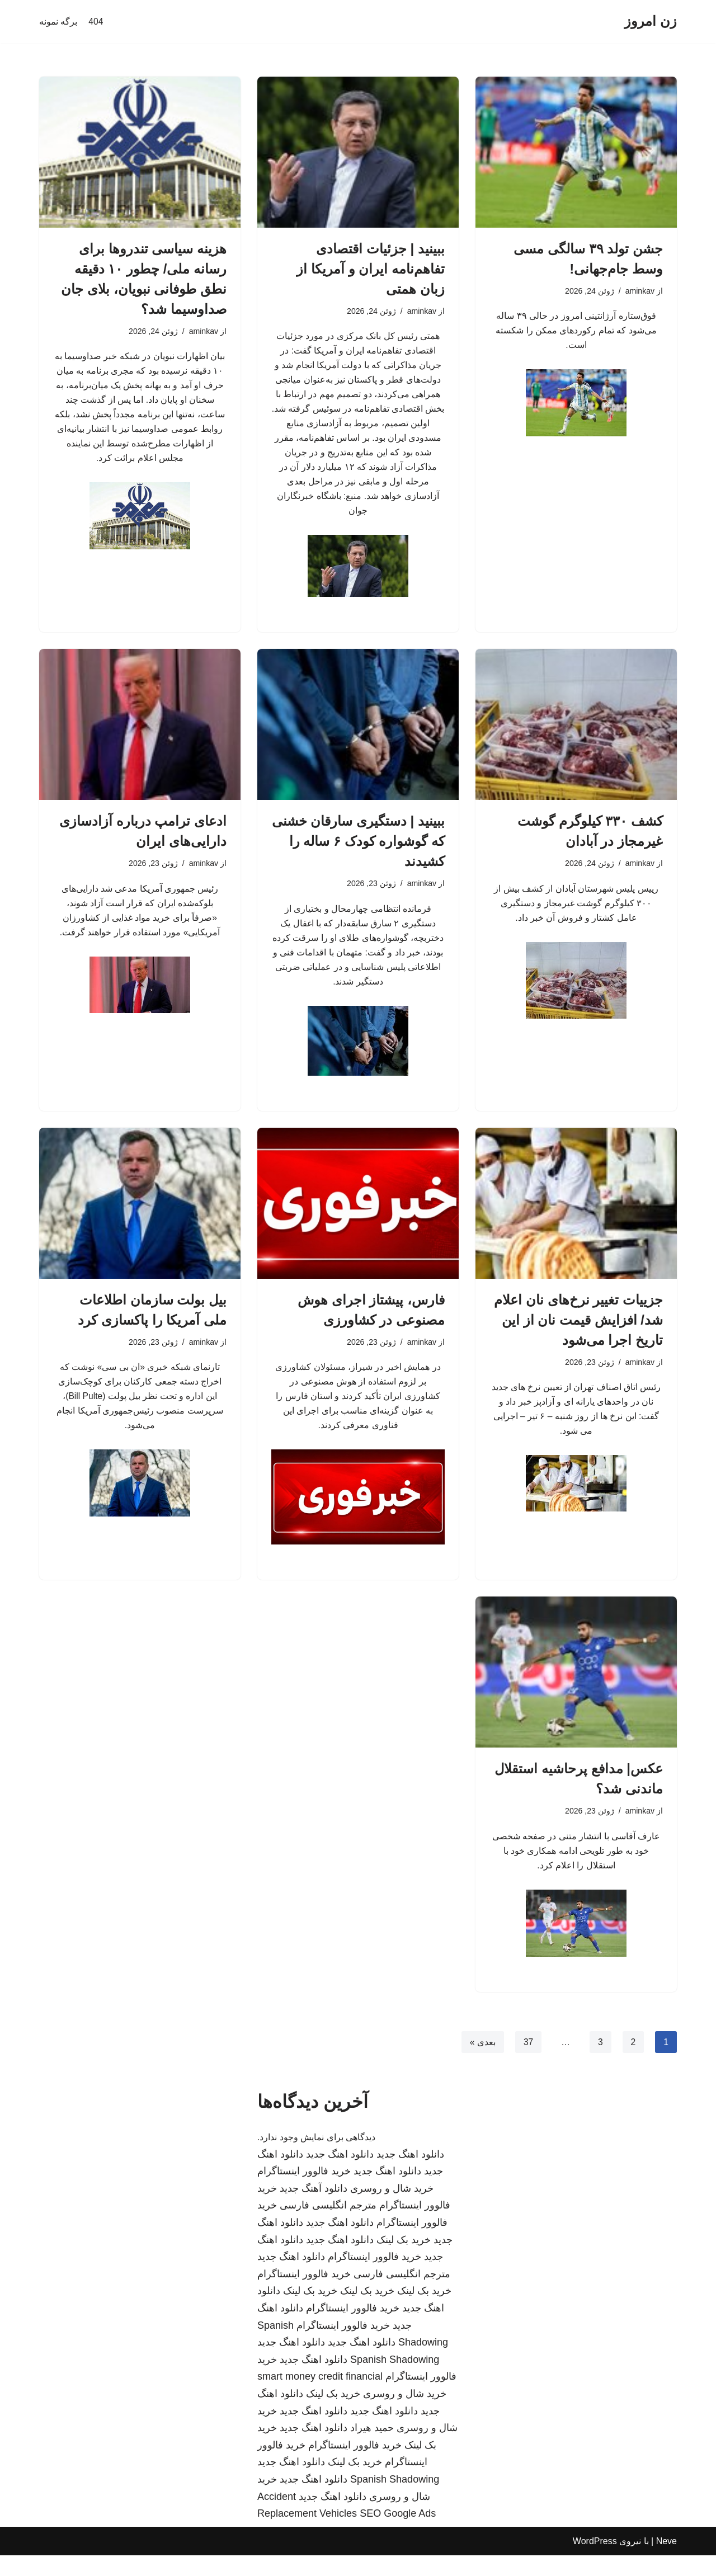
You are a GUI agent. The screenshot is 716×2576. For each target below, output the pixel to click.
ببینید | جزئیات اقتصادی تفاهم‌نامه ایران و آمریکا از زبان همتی (370, 268)
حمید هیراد (372, 2448)
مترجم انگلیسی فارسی (328, 2226)
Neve (666, 2561)
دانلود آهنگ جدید (313, 2209)
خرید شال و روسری (392, 2209)
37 (527, 2062)
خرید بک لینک (403, 2260)
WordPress (595, 2561)
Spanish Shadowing (394, 2380)
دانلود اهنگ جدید (410, 2175)
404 (95, 21)
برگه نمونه (58, 21)
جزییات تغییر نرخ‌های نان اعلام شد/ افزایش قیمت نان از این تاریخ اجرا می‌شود (578, 1334)
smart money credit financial (320, 2397)
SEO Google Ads (398, 2534)
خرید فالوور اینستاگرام (304, 2191)
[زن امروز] (650, 21)
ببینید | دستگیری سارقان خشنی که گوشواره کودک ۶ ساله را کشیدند (358, 850)
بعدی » (481, 2062)
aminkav (639, 291)
